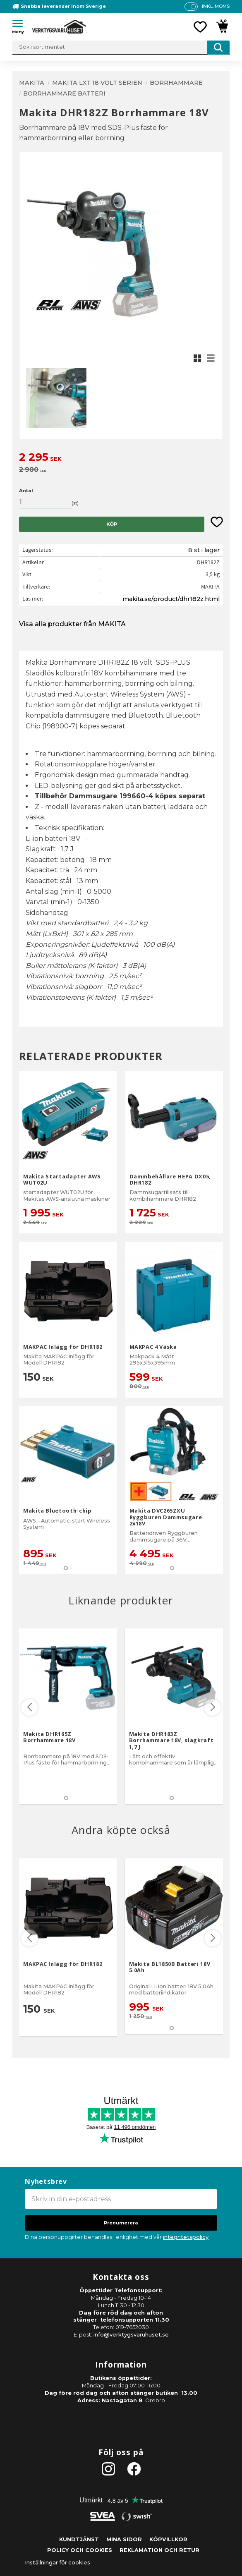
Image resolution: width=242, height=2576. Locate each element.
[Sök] (218, 48)
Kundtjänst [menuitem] (79, 2539)
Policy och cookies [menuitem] (79, 2550)
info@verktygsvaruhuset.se (131, 2335)
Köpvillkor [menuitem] (168, 2539)
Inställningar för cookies (57, 2562)
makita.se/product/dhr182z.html (171, 599)
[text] (121, 458)
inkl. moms (216, 6)
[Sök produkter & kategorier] (121, 48)
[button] (20, 25)
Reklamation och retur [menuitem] (159, 2550)
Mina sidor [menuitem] (124, 2539)
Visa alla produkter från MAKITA (72, 624)
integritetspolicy (185, 2237)
